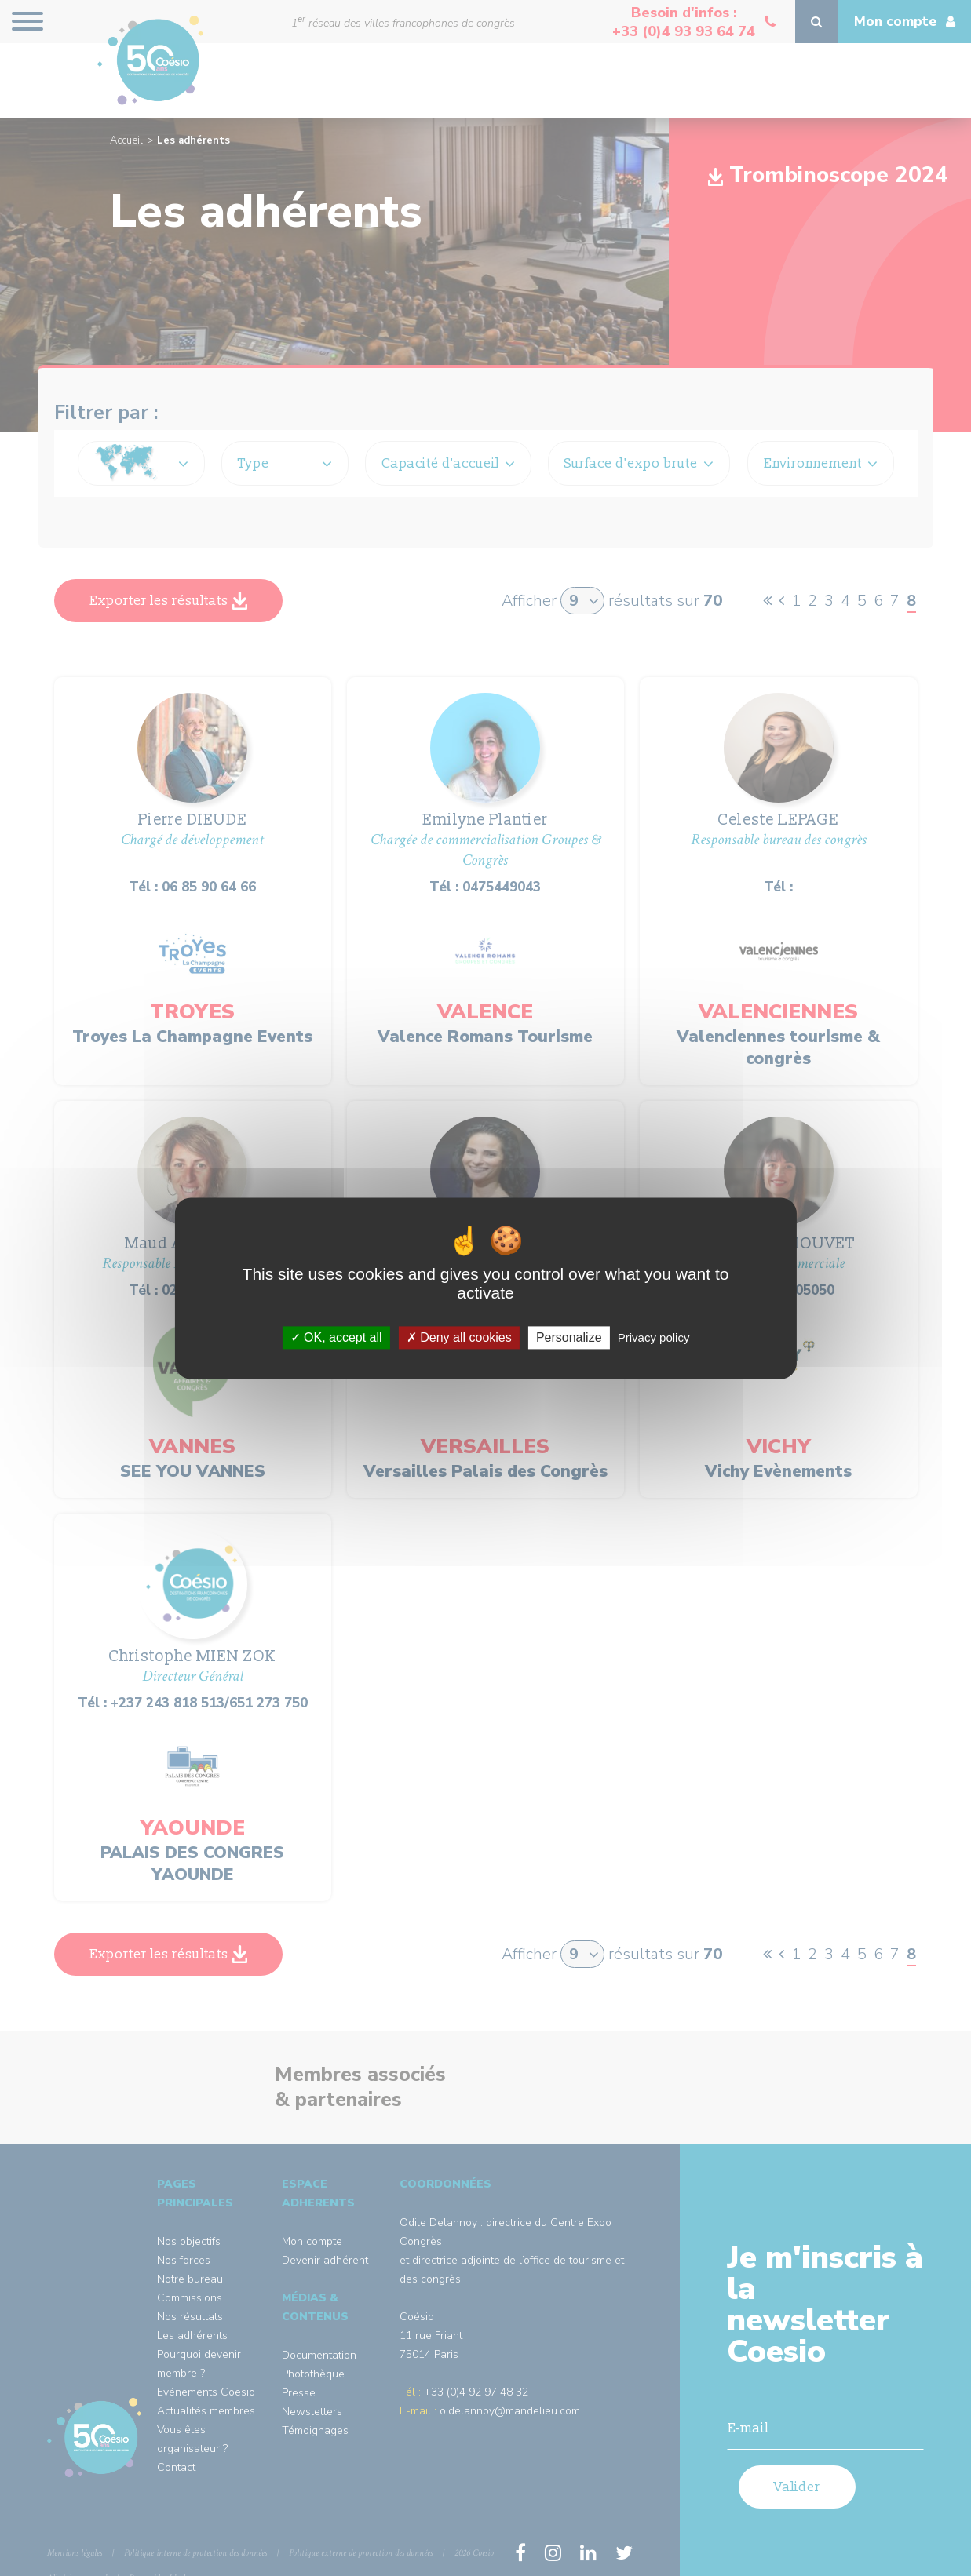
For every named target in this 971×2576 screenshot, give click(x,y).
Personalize (569, 1337)
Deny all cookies (459, 1337)
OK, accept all (336, 1337)
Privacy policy (654, 1337)
